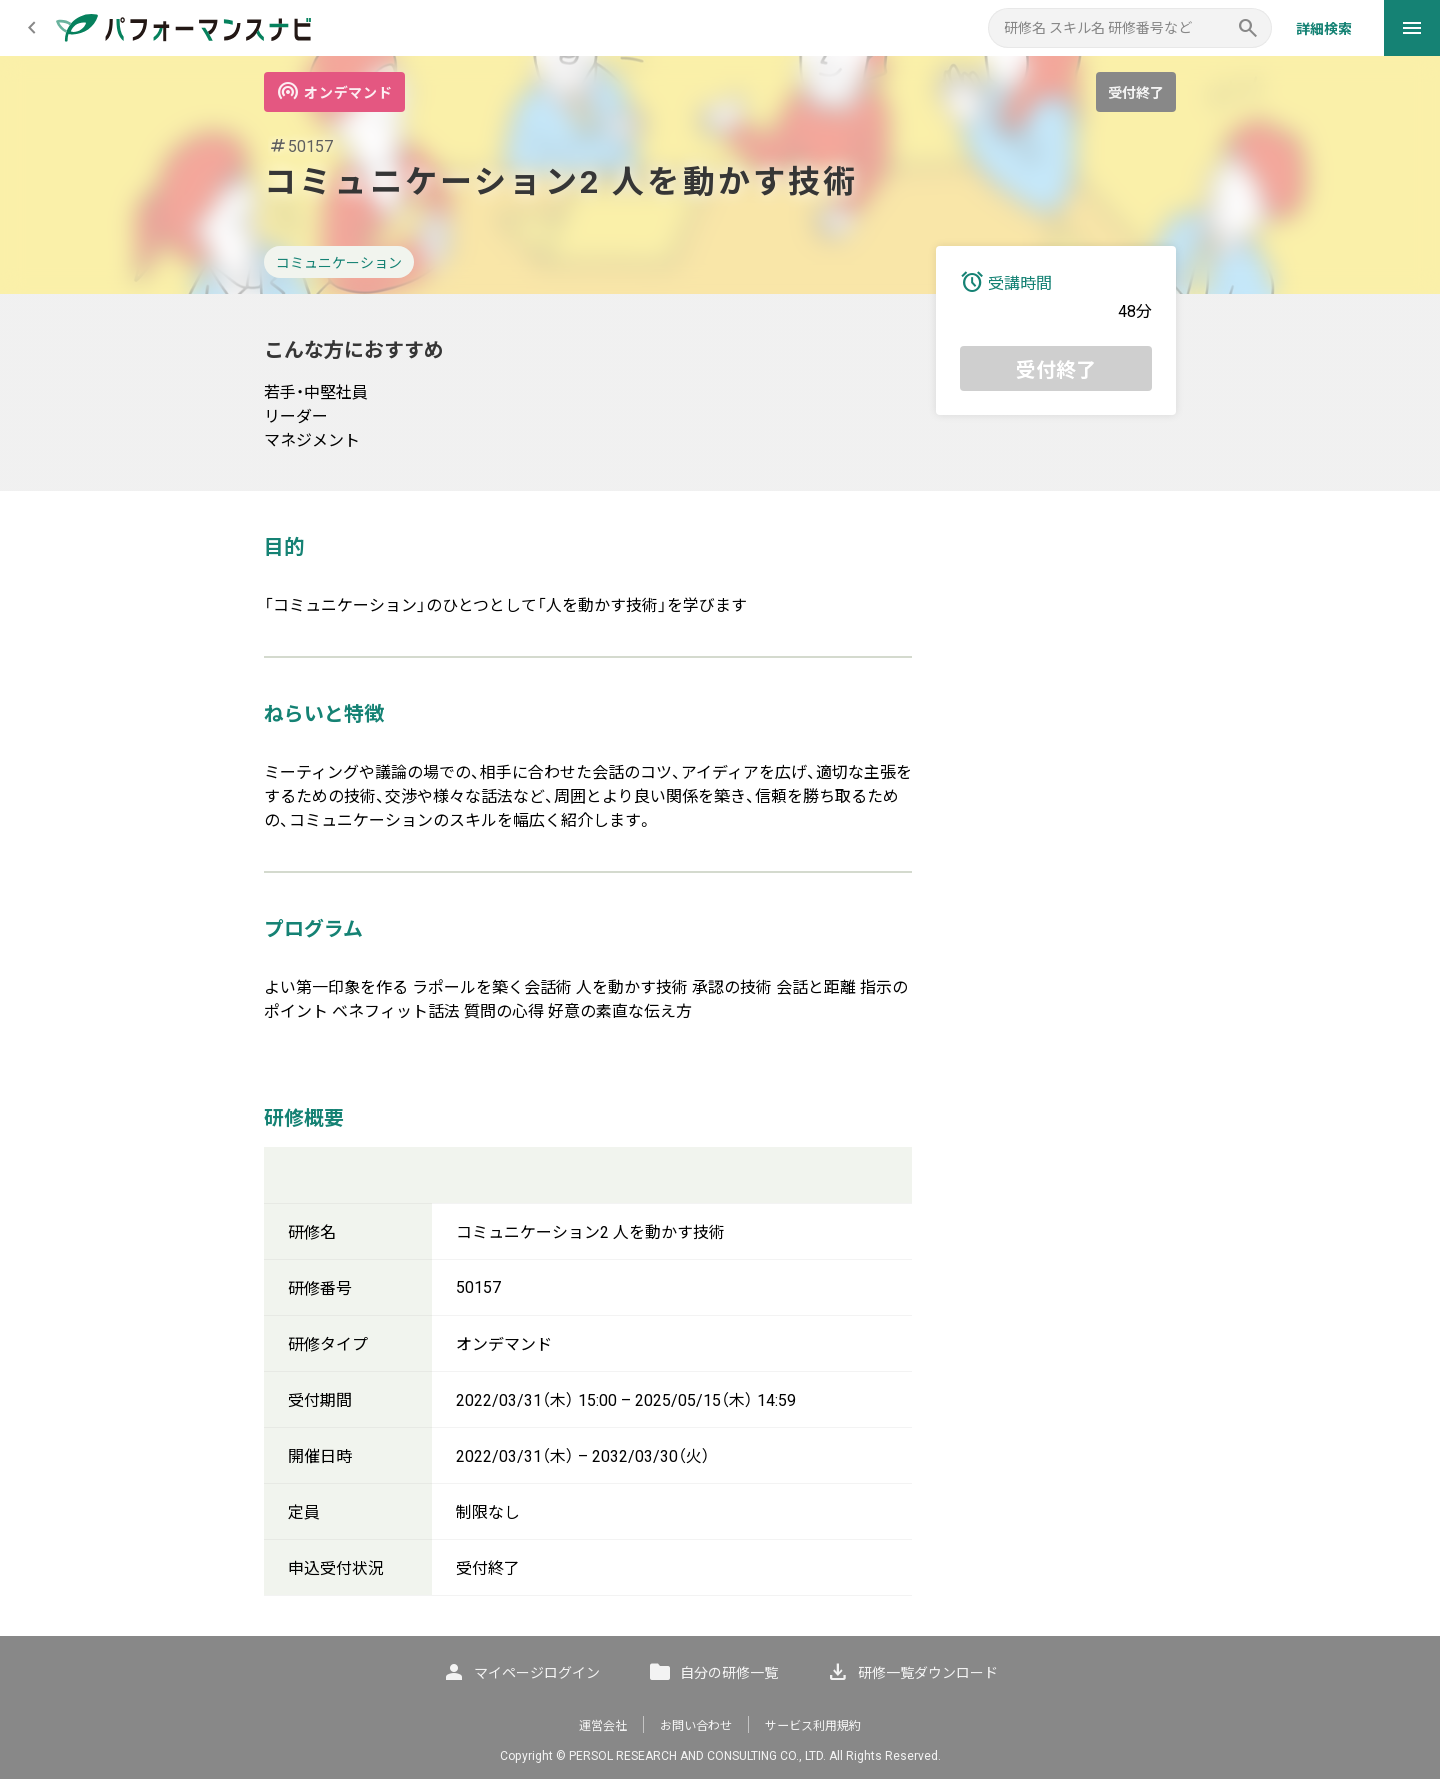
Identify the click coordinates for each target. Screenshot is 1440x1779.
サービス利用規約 (813, 1726)
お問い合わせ (696, 1726)
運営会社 (603, 1726)
